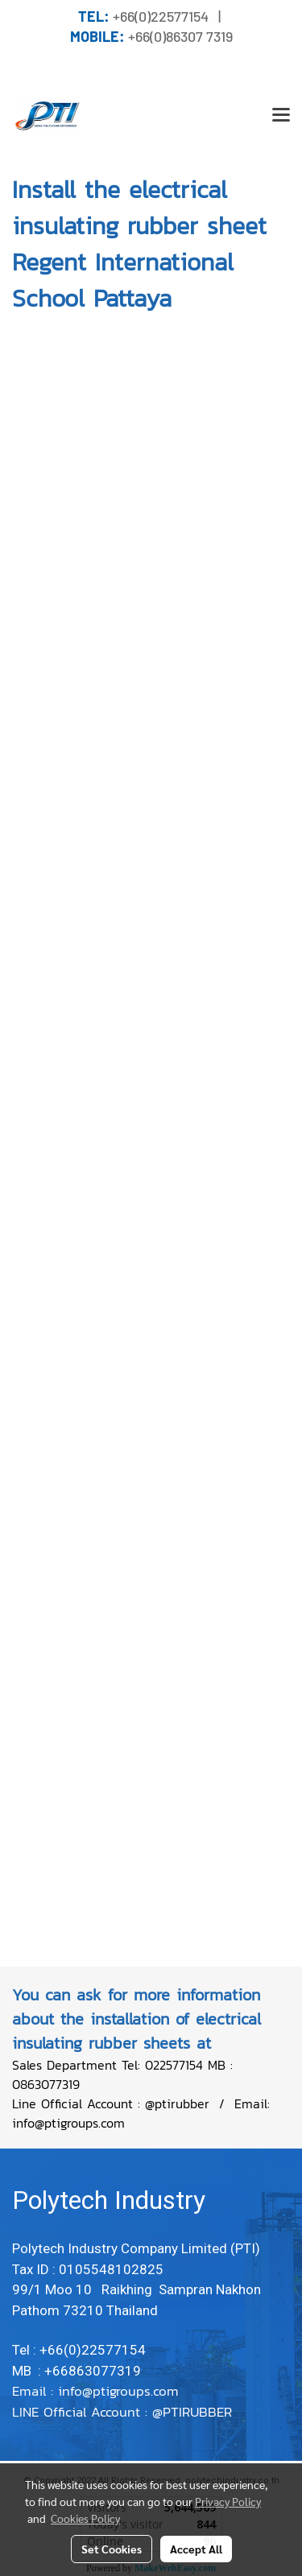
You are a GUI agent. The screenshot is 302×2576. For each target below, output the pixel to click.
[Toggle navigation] (281, 116)
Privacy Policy (228, 2501)
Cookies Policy (85, 2518)
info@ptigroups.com (121, 2390)
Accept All (196, 2548)
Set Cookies (111, 2548)
